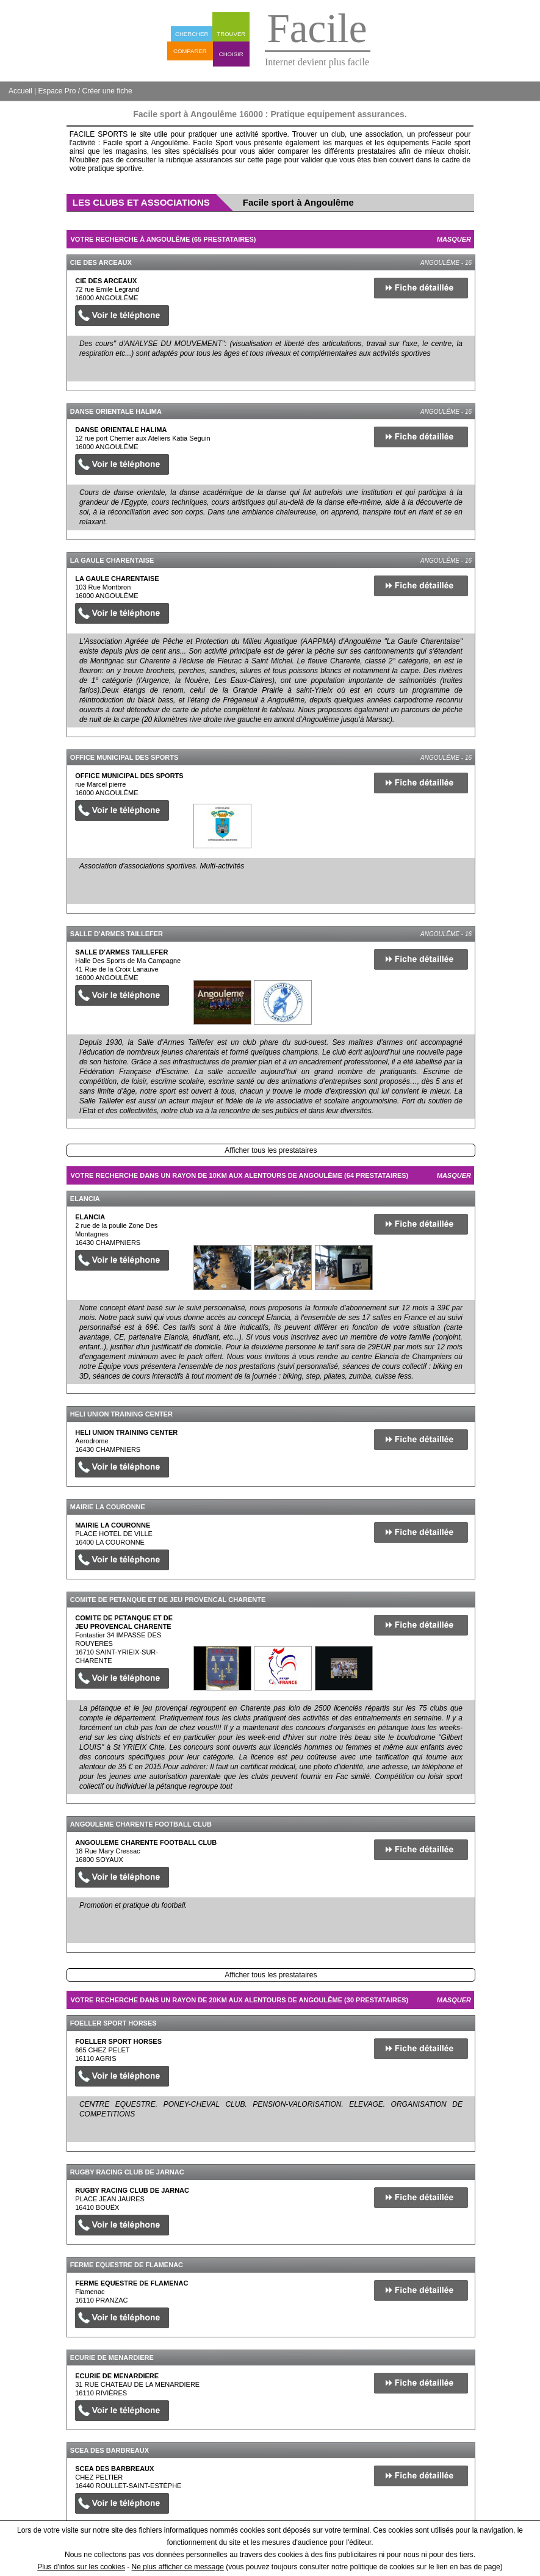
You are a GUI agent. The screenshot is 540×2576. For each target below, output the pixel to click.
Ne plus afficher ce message (178, 2567)
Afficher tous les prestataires (271, 1150)
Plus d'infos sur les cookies (81, 2567)
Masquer (454, 239)
